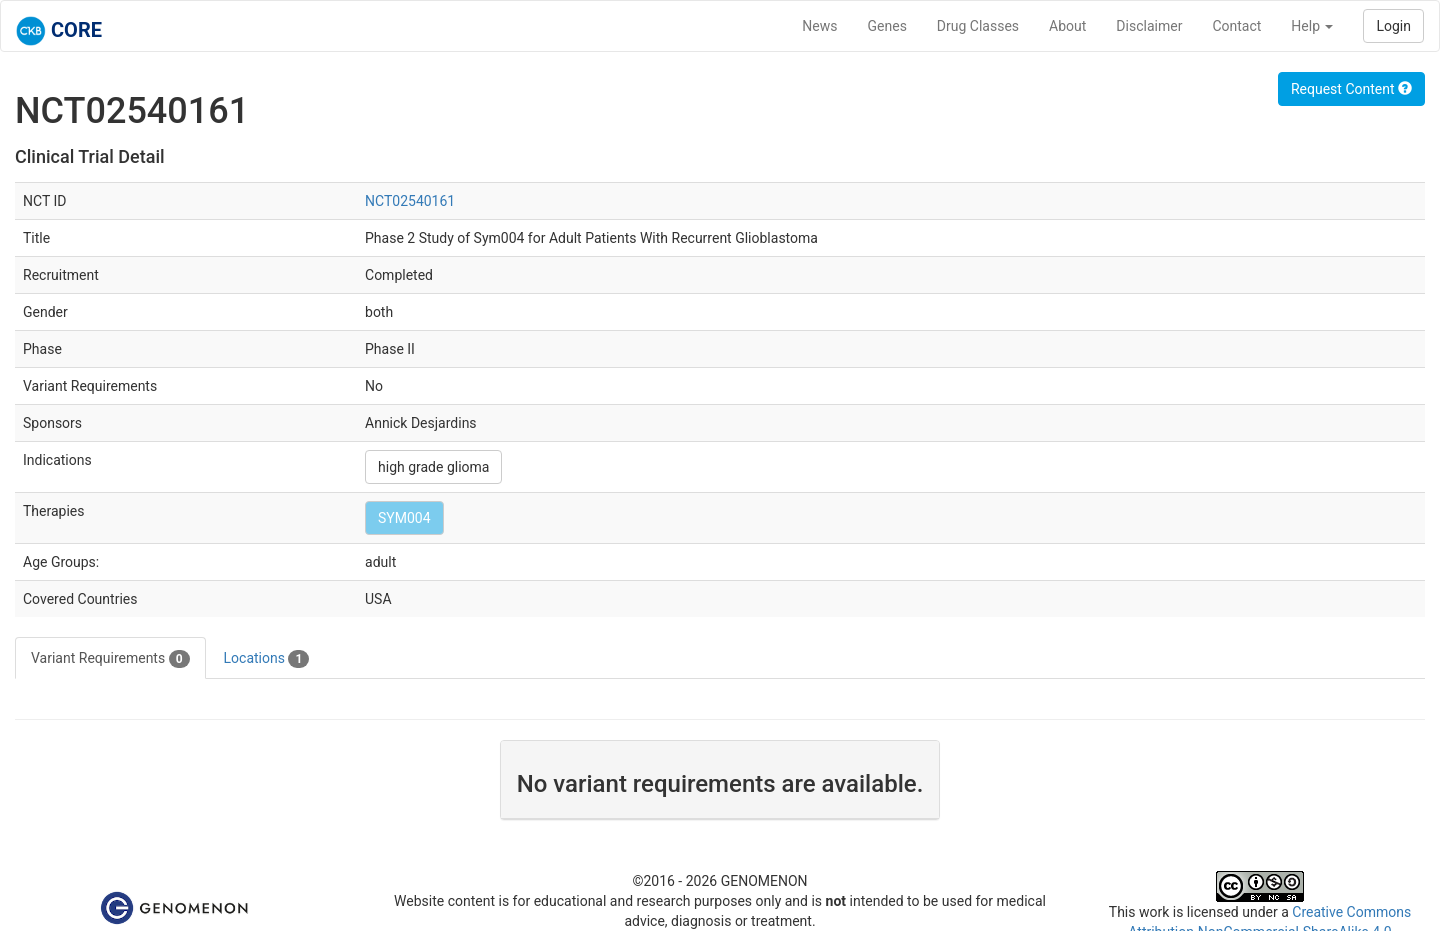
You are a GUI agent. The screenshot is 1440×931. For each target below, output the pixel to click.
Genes (887, 26)
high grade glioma (433, 467)
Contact (1236, 26)
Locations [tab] (267, 659)
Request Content (1351, 89)
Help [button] (1312, 26)
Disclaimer (1149, 26)
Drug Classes (978, 26)
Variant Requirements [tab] (110, 659)
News (819, 26)
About (1067, 26)
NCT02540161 (410, 201)
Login (1393, 26)
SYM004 (404, 518)
